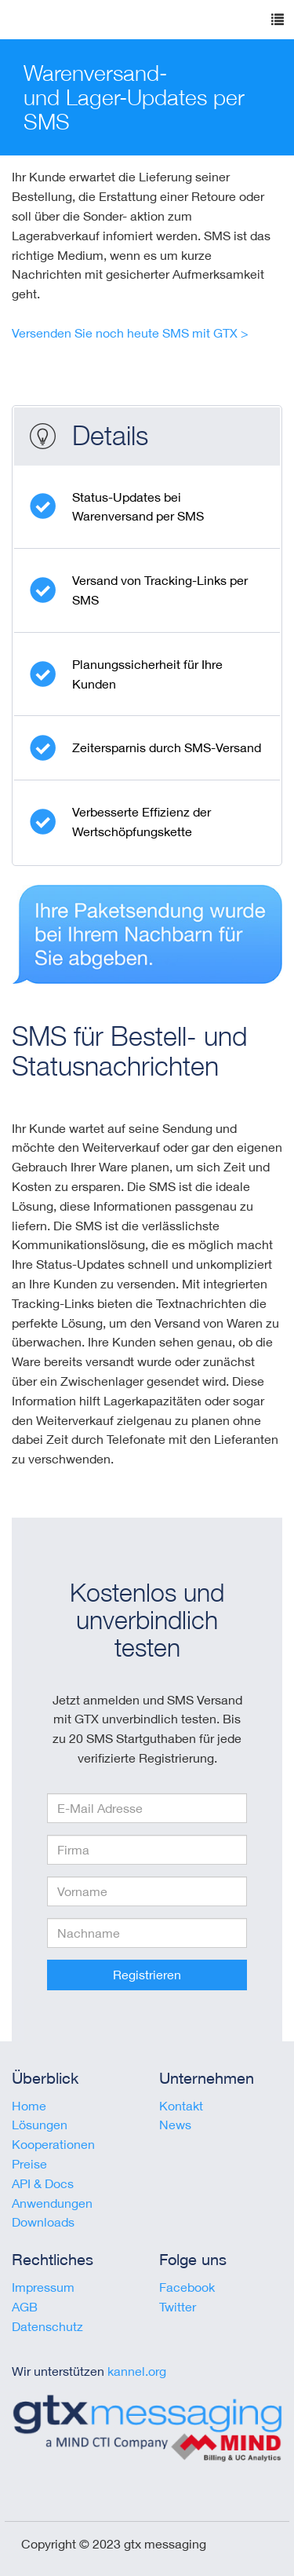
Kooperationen (53, 2144)
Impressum (43, 2287)
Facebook (187, 2287)
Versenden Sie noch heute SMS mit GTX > (130, 333)
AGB (25, 2307)
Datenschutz (47, 2326)
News (175, 2124)
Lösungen (39, 2124)
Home (29, 2106)
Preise (29, 2164)
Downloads (43, 2222)
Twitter (177, 2307)
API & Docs (43, 2183)
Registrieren (147, 1974)
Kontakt (181, 2106)
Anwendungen (52, 2203)
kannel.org (136, 2371)
